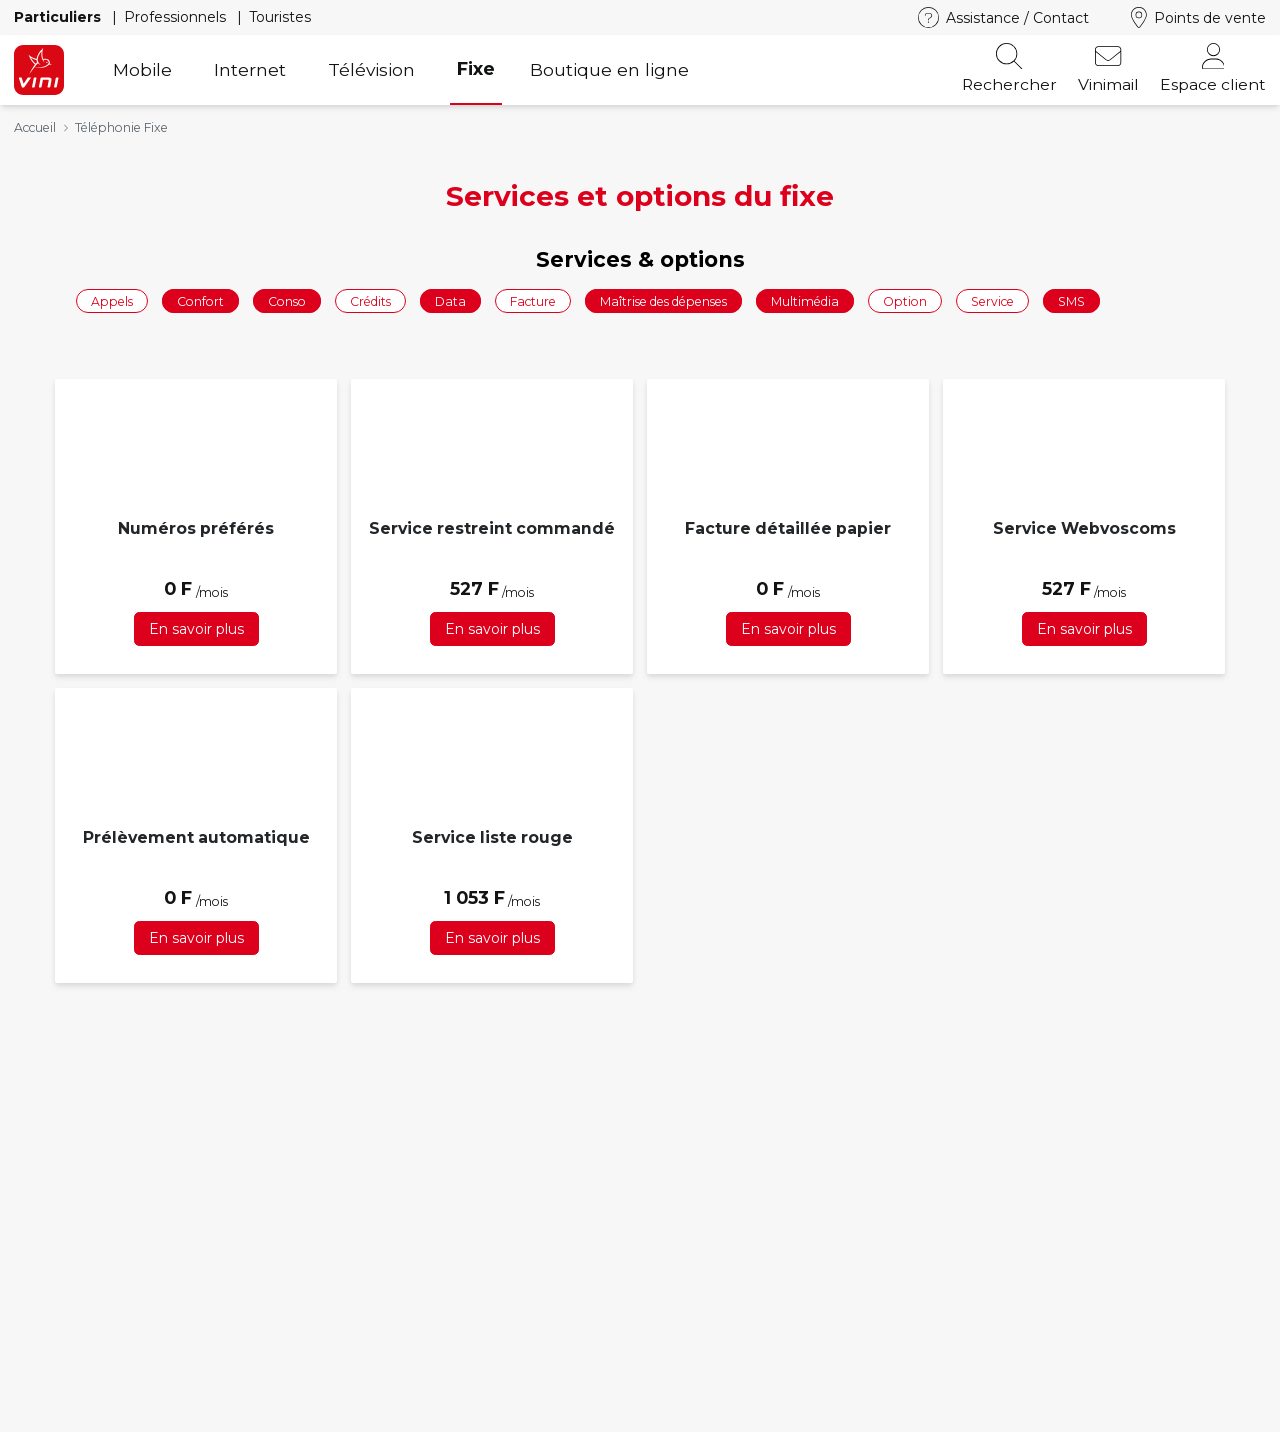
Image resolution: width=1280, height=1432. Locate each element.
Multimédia (805, 300)
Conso (287, 300)
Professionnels (177, 17)
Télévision (371, 69)
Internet (250, 69)
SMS (1071, 300)
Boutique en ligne (609, 69)
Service (992, 300)
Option (905, 300)
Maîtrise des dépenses (663, 300)
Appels (112, 300)
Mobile (142, 69)
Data (450, 300)
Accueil (35, 127)
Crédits (370, 300)
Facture (533, 300)
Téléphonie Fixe (121, 127)
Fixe (476, 68)
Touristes (280, 17)
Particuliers (59, 17)
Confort (200, 300)
